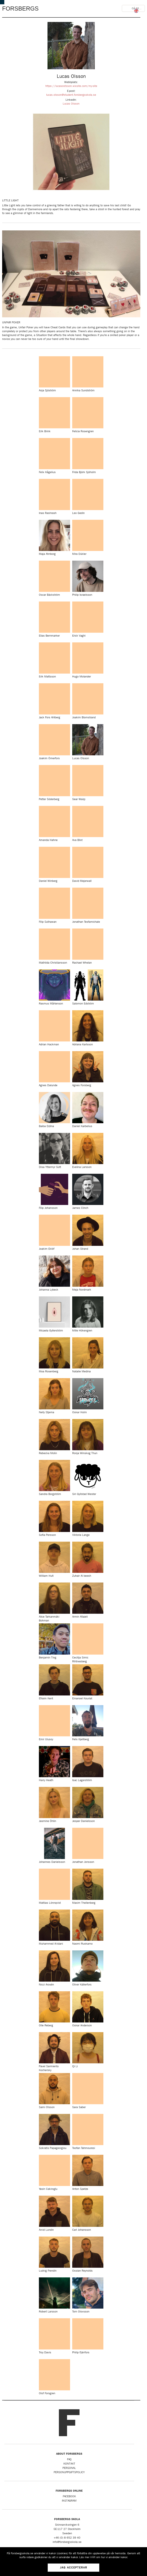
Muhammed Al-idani (54, 1927)
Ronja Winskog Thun (87, 1437)
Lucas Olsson (71, 103)
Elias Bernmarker (54, 619)
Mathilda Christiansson (54, 946)
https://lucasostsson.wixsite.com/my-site (71, 86)
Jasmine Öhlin (54, 1805)
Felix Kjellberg (87, 1723)
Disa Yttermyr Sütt (54, 1151)
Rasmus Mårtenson (54, 987)
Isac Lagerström (87, 1764)
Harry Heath (54, 1764)
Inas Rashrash (54, 497)
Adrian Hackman (54, 1028)
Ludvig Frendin (54, 2254)
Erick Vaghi (87, 619)
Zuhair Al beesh (87, 1559)
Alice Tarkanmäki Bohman (54, 1602)
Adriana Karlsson (87, 1028)
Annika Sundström (87, 374)
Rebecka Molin (54, 1437)
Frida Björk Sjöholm (87, 456)
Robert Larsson (54, 2295)
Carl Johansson (87, 2213)
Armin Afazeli (87, 1600)
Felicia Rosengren (87, 415)
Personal (69, 2468)
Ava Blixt (87, 824)
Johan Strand (87, 1232)
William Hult (54, 1559)
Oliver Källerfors (87, 1968)
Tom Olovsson (87, 2295)
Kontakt (69, 2463)
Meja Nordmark (87, 1273)
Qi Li (87, 2050)
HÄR (92, 2557)
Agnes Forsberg (87, 1069)
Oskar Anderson (87, 2009)
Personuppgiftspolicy (69, 2472)
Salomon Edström (87, 987)
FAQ (69, 2459)
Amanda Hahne (54, 824)
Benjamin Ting (54, 1641)
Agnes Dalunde (54, 1069)
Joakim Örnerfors (54, 742)
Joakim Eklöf (54, 1232)
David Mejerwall (87, 864)
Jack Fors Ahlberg (54, 701)
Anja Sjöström (54, 374)
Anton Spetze (87, 2172)
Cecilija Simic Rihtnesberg (87, 1642)
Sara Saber (87, 2091)
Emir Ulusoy (54, 1723)
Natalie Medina (87, 1355)
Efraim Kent (54, 1682)
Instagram (69, 2500)
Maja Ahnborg (54, 537)
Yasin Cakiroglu (54, 2172)
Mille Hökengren (87, 1314)
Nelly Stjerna (54, 1396)
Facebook (69, 2496)
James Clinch (87, 1191)
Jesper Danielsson (87, 1805)
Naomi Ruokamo (87, 1927)
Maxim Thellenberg (87, 1886)
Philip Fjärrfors (87, 2336)
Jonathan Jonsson (87, 1845)
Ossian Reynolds (87, 2254)
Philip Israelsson (87, 578)
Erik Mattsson (54, 660)
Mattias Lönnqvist (54, 1886)
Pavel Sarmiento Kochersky (54, 2051)
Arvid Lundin (54, 2213)
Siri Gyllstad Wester (87, 1478)
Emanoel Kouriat (87, 1682)
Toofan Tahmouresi (87, 2132)
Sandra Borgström (54, 1478)
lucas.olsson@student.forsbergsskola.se (71, 94)
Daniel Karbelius (87, 1110)
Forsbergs (20, 8)
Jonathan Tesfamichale (87, 905)
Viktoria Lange (87, 1518)
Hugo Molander (87, 660)
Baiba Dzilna (54, 1110)
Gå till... (136, 8)
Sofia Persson (54, 1518)
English (136, 11)
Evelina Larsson (87, 1151)
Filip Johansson (54, 1191)
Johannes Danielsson (54, 1845)
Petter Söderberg (54, 783)
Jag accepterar (73, 2567)
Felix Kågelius (54, 456)
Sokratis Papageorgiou (54, 2132)
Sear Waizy (87, 783)
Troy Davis (54, 2336)
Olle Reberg (54, 2009)
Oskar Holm (87, 1396)
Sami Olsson (54, 2091)
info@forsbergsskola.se (67, 2542)
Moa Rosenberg (54, 1355)
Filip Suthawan (54, 905)
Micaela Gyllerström (54, 1314)
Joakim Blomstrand (87, 701)
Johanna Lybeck (54, 1273)
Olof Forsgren (54, 2377)
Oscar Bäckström (54, 578)
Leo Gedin (87, 497)
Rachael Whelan (87, 946)
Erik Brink (54, 415)
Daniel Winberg (54, 864)
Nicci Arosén (54, 1968)
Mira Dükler (87, 537)
